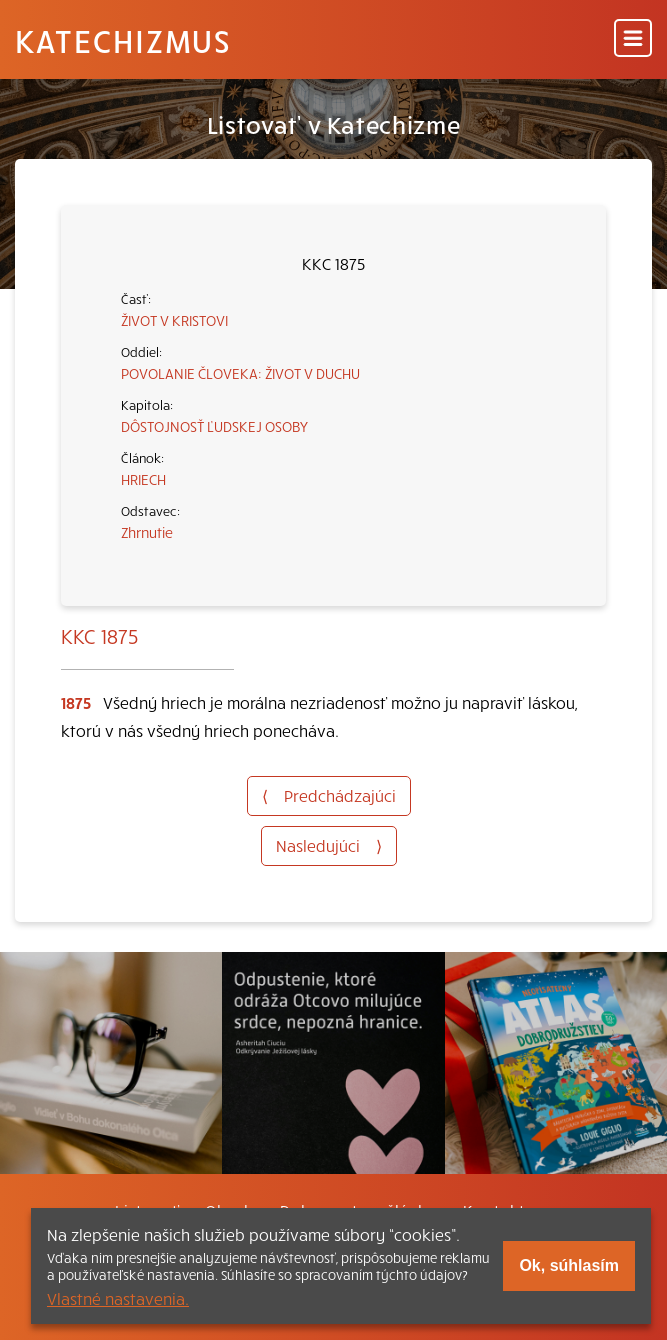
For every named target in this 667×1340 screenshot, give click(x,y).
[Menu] (633, 39)
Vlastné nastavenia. (118, 1298)
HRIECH (143, 479)
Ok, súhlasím (569, 1265)
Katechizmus (123, 40)
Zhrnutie (147, 532)
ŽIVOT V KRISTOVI (174, 320)
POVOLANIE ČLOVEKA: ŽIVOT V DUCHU (240, 373)
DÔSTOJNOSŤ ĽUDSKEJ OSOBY (214, 426)
